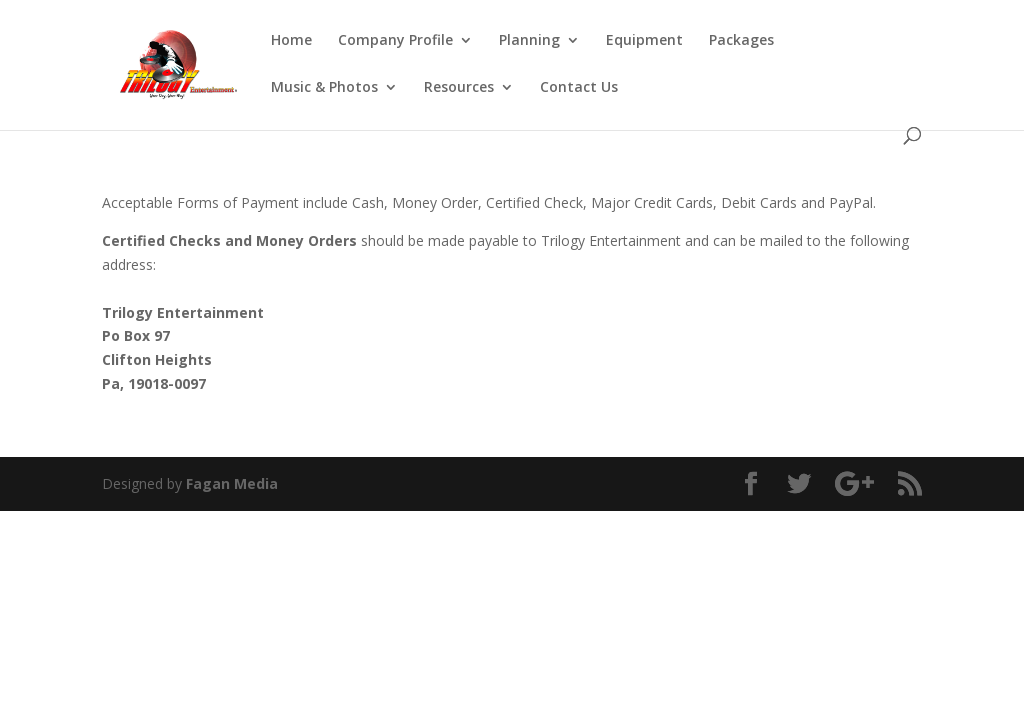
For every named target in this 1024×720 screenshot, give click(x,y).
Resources (459, 88)
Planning (529, 41)
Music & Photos (324, 88)
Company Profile (395, 41)
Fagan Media (232, 483)
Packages (741, 41)
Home (291, 41)
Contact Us (579, 88)
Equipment (644, 41)
